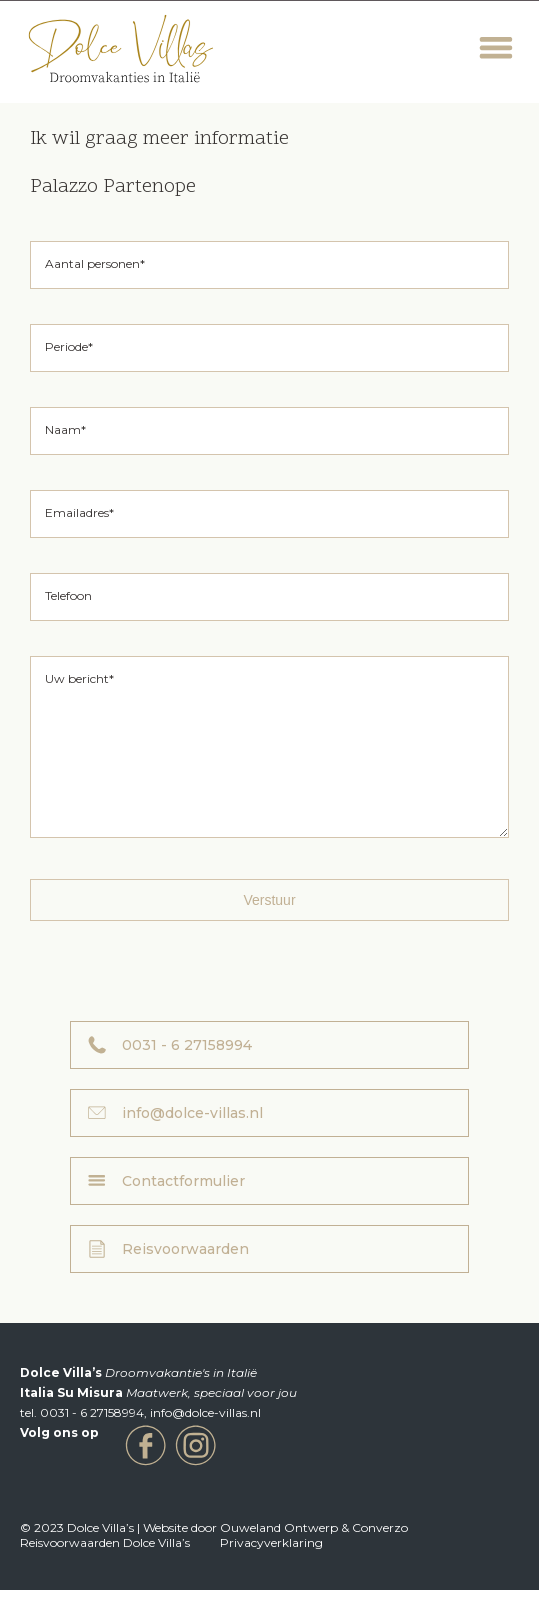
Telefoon (68, 595)
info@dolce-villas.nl (192, 1143)
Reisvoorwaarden (185, 1279)
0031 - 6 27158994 (187, 1075)
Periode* (69, 346)
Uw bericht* (79, 678)
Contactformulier (183, 1211)
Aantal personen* (95, 263)
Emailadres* (79, 512)
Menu (496, 48)
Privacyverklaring (271, 1572)
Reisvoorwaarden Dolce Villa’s (105, 1572)
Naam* (65, 429)
